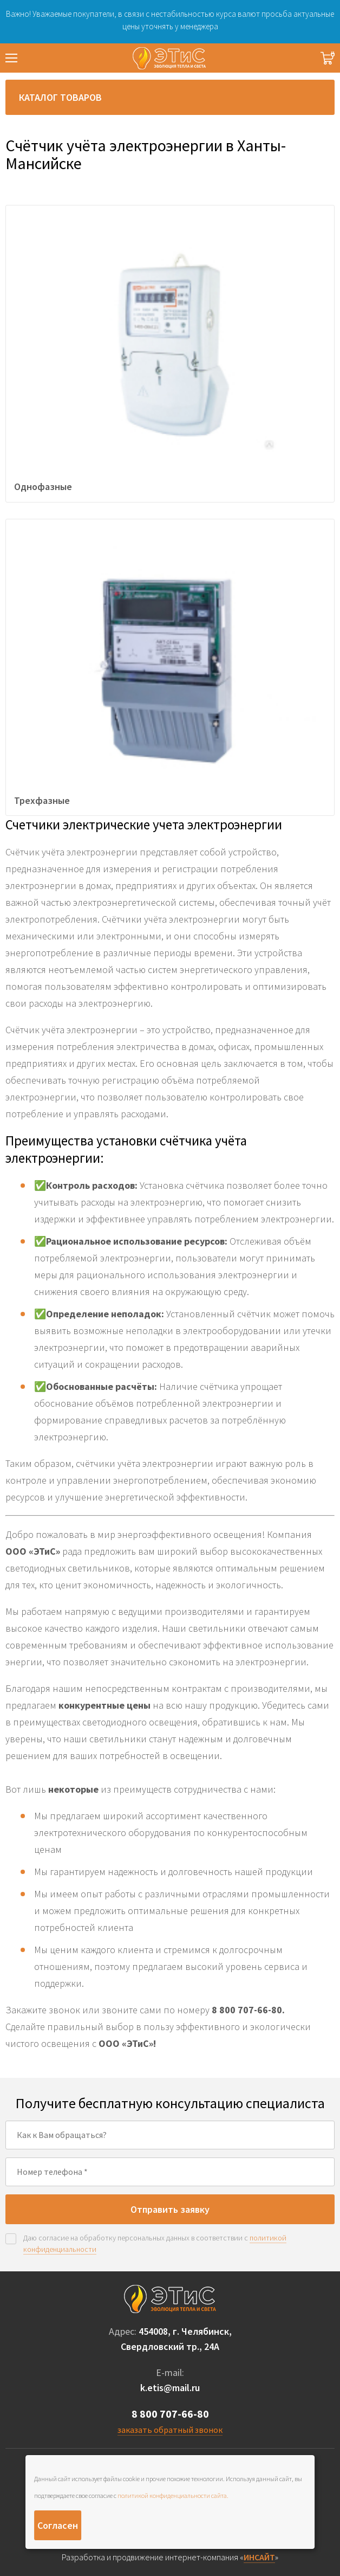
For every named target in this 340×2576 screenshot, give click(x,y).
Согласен (57, 2525)
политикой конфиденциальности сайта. (172, 2495)
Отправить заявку (170, 2209)
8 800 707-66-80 (170, 2413)
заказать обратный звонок (170, 2429)
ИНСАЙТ (259, 2557)
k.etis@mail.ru (170, 2387)
